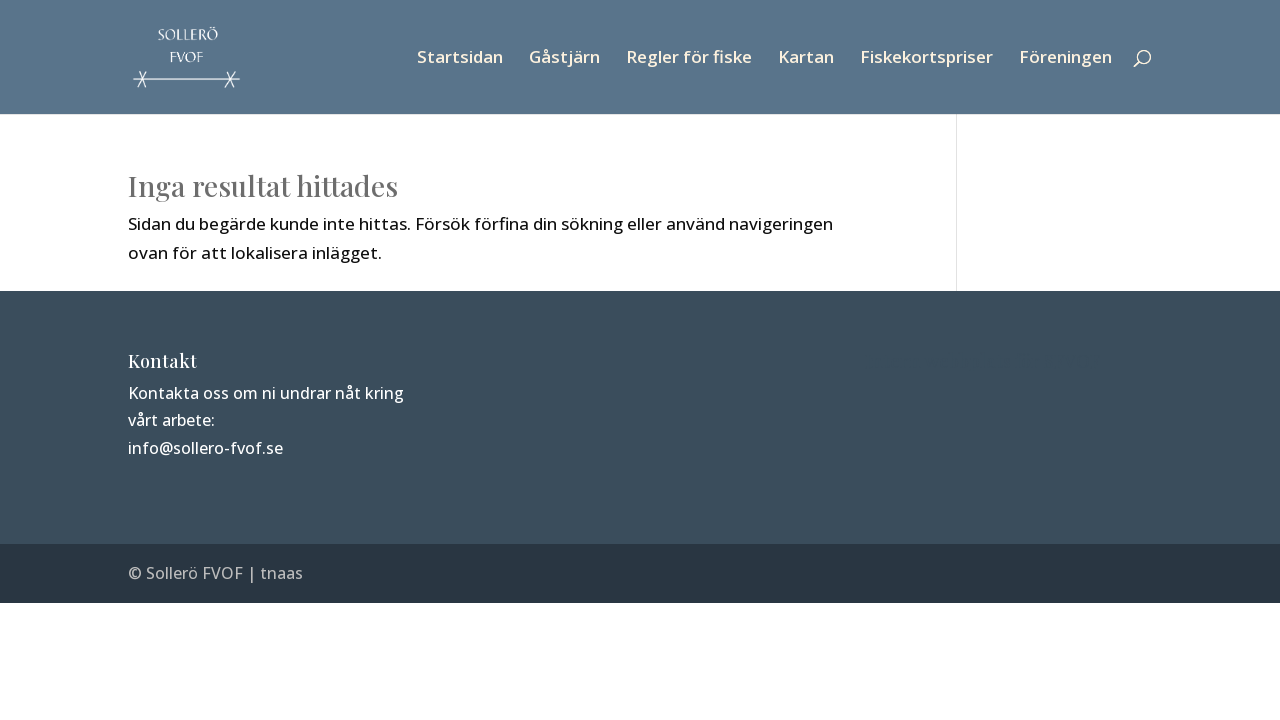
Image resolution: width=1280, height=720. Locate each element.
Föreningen (1065, 59)
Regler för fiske (689, 59)
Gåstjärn (564, 59)
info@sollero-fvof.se (205, 448)
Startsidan (460, 59)
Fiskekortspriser (926, 59)
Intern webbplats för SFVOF (982, 361)
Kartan (806, 59)
